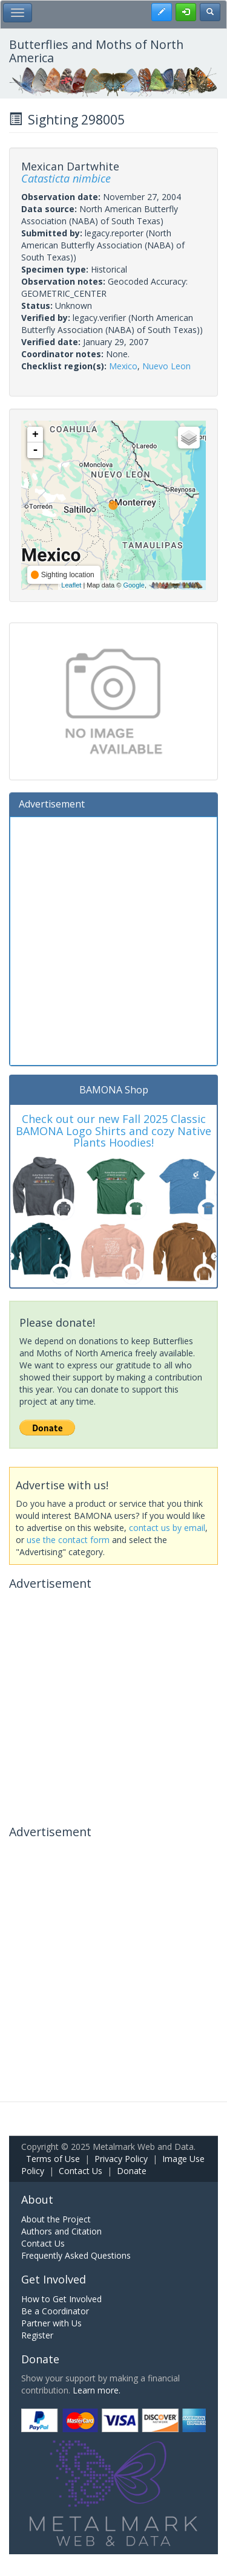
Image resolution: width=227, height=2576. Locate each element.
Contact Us (80, 2170)
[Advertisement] (113, 939)
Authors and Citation (61, 2231)
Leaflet (71, 585)
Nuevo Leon (166, 366)
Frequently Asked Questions (76, 2255)
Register (37, 2335)
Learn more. (96, 2390)
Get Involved (53, 2279)
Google (133, 585)
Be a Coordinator (55, 2311)
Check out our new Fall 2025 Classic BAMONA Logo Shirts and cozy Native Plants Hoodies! (113, 1131)
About (37, 2199)
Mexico (123, 366)
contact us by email (167, 1527)
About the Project (56, 2219)
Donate (131, 2170)
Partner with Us (51, 2323)
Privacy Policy (121, 2158)
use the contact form (68, 1539)
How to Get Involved (61, 2299)
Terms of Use (53, 2158)
